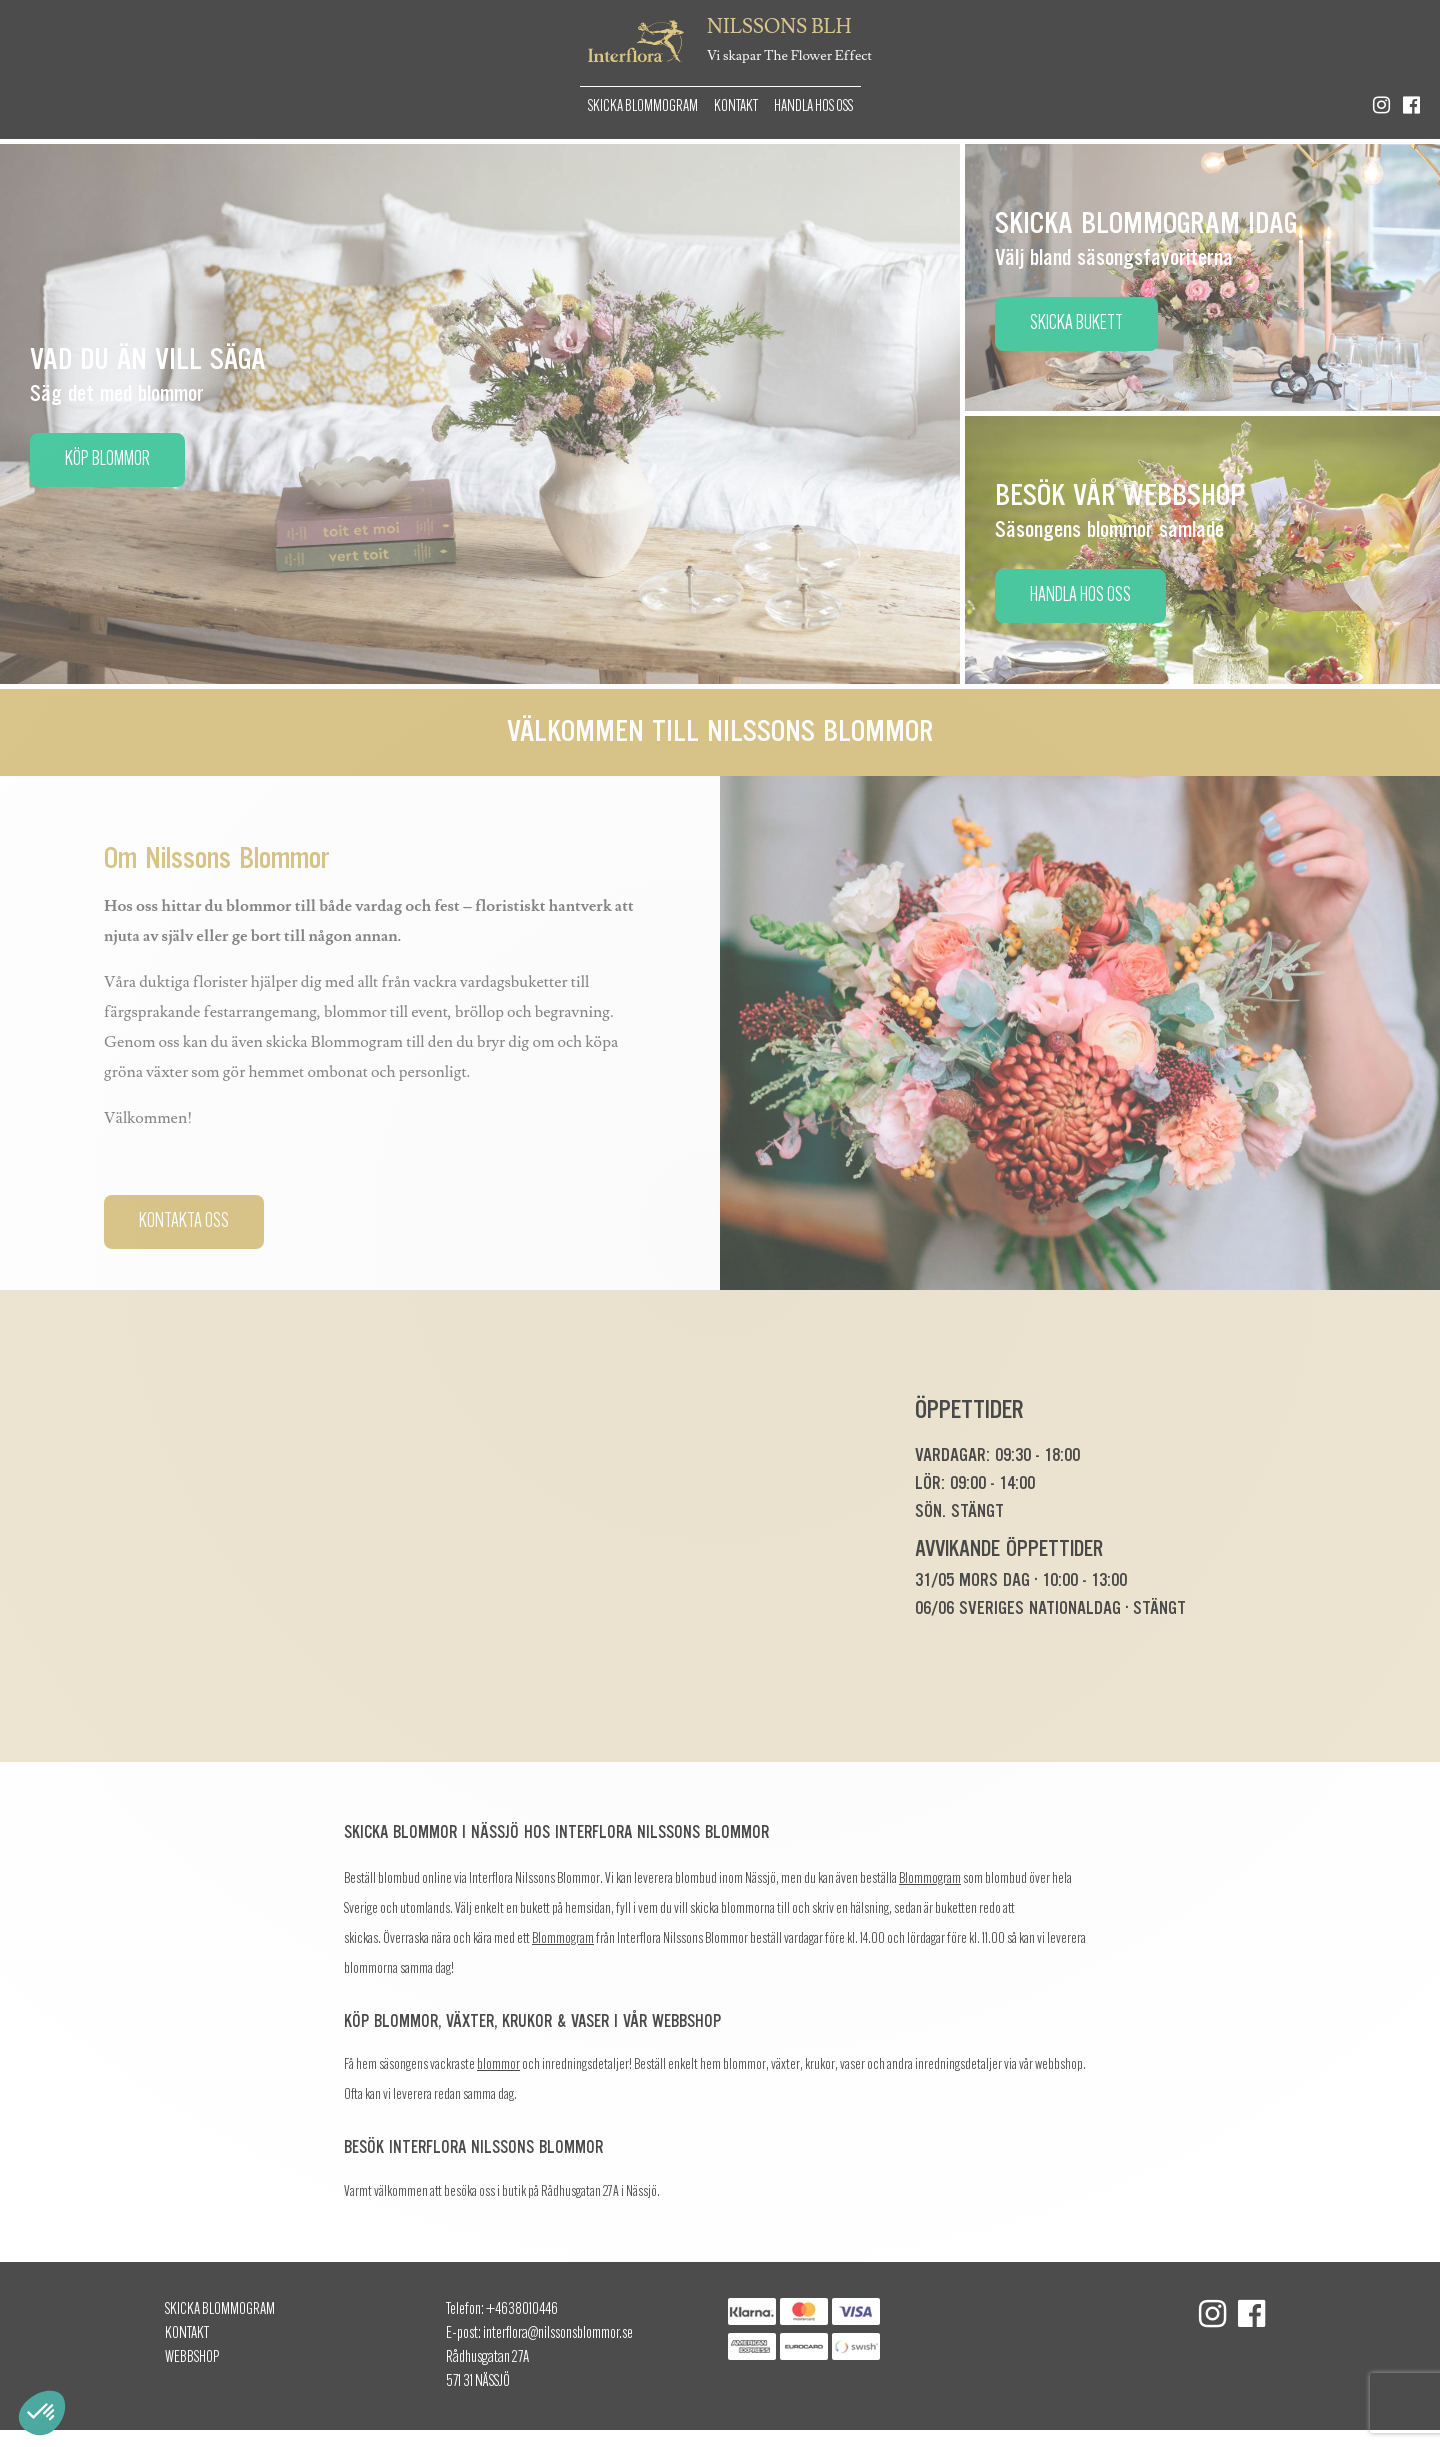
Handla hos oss (813, 107)
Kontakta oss (184, 1222)
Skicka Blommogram (643, 107)
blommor (498, 2065)
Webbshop (192, 2358)
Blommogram (930, 1879)
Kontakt (736, 107)
